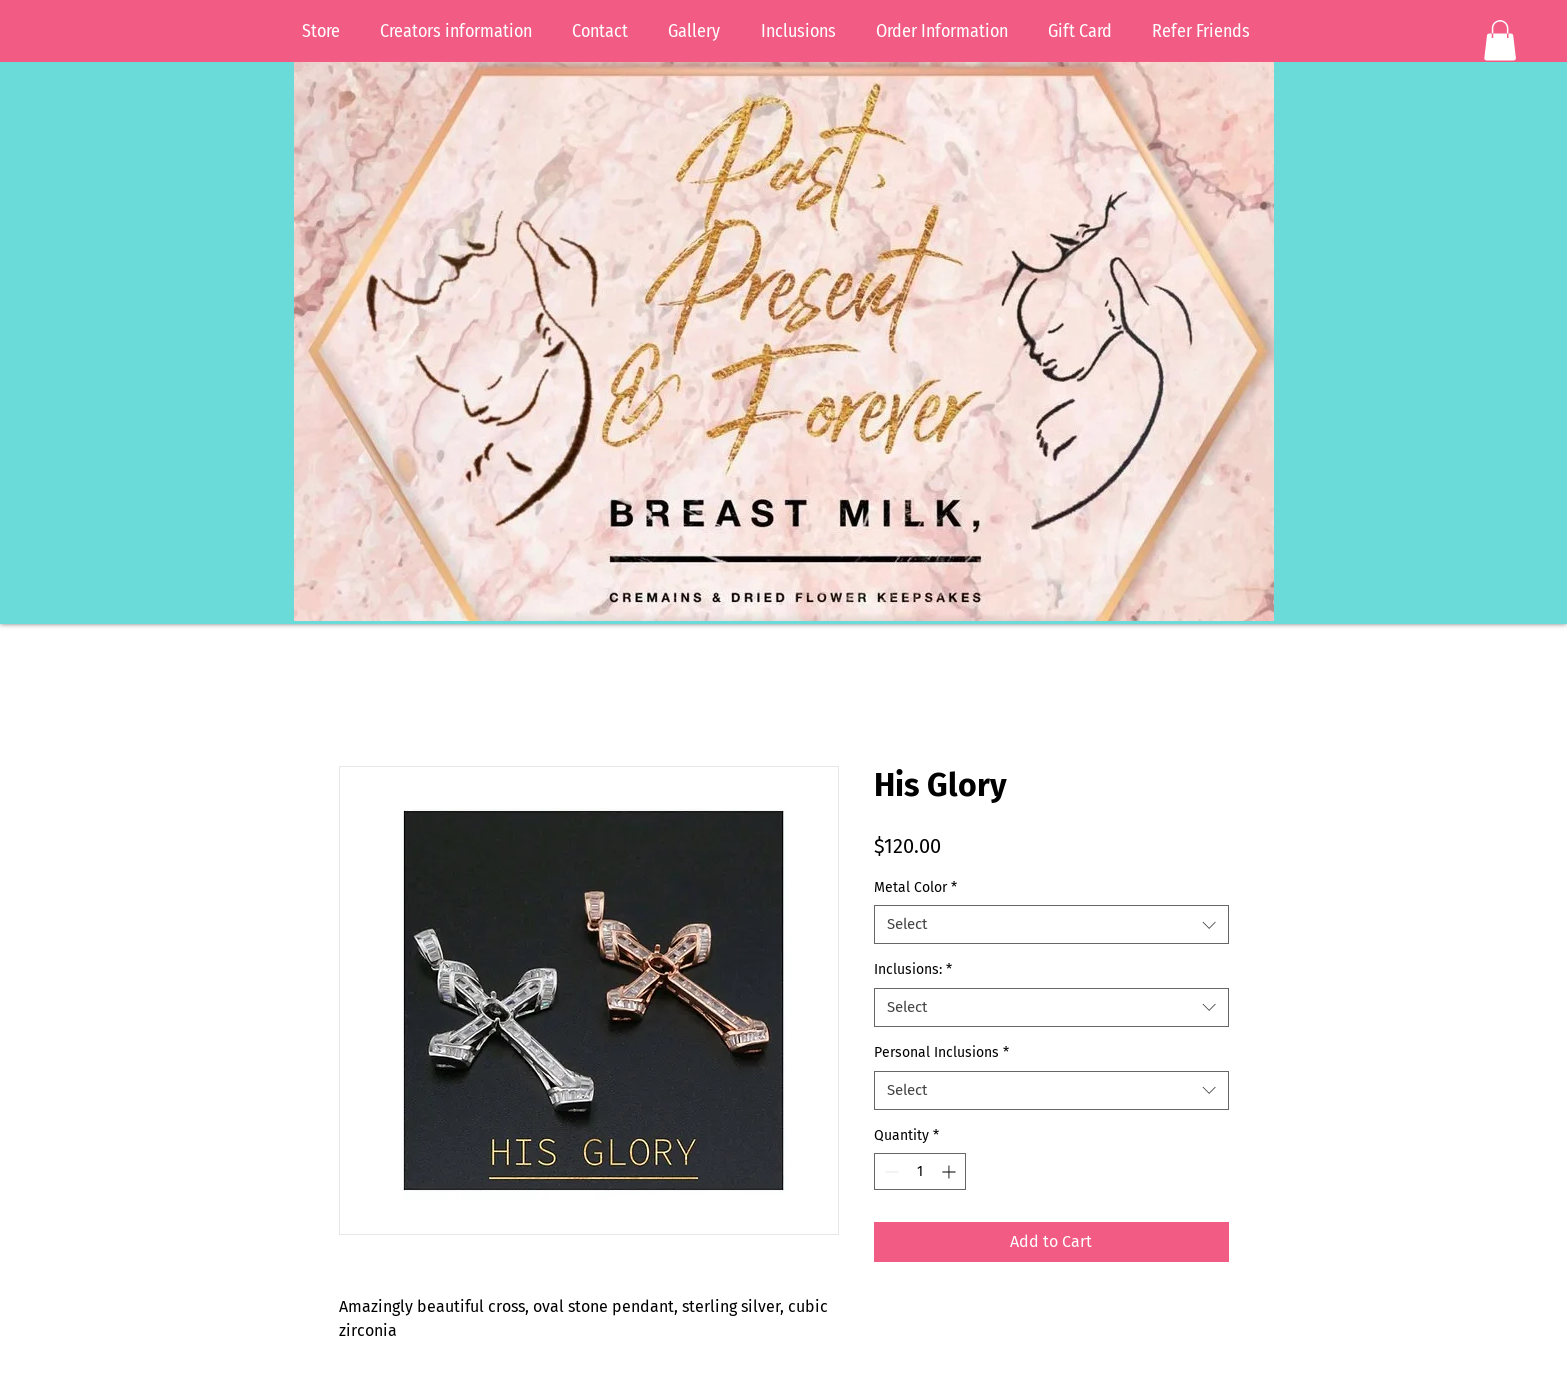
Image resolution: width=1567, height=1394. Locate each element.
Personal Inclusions (941, 1052)
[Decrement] (889, 1171)
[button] (1500, 40)
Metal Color (915, 887)
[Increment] (950, 1171)
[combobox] (1051, 924)
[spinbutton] (920, 1171)
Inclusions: (913, 969)
